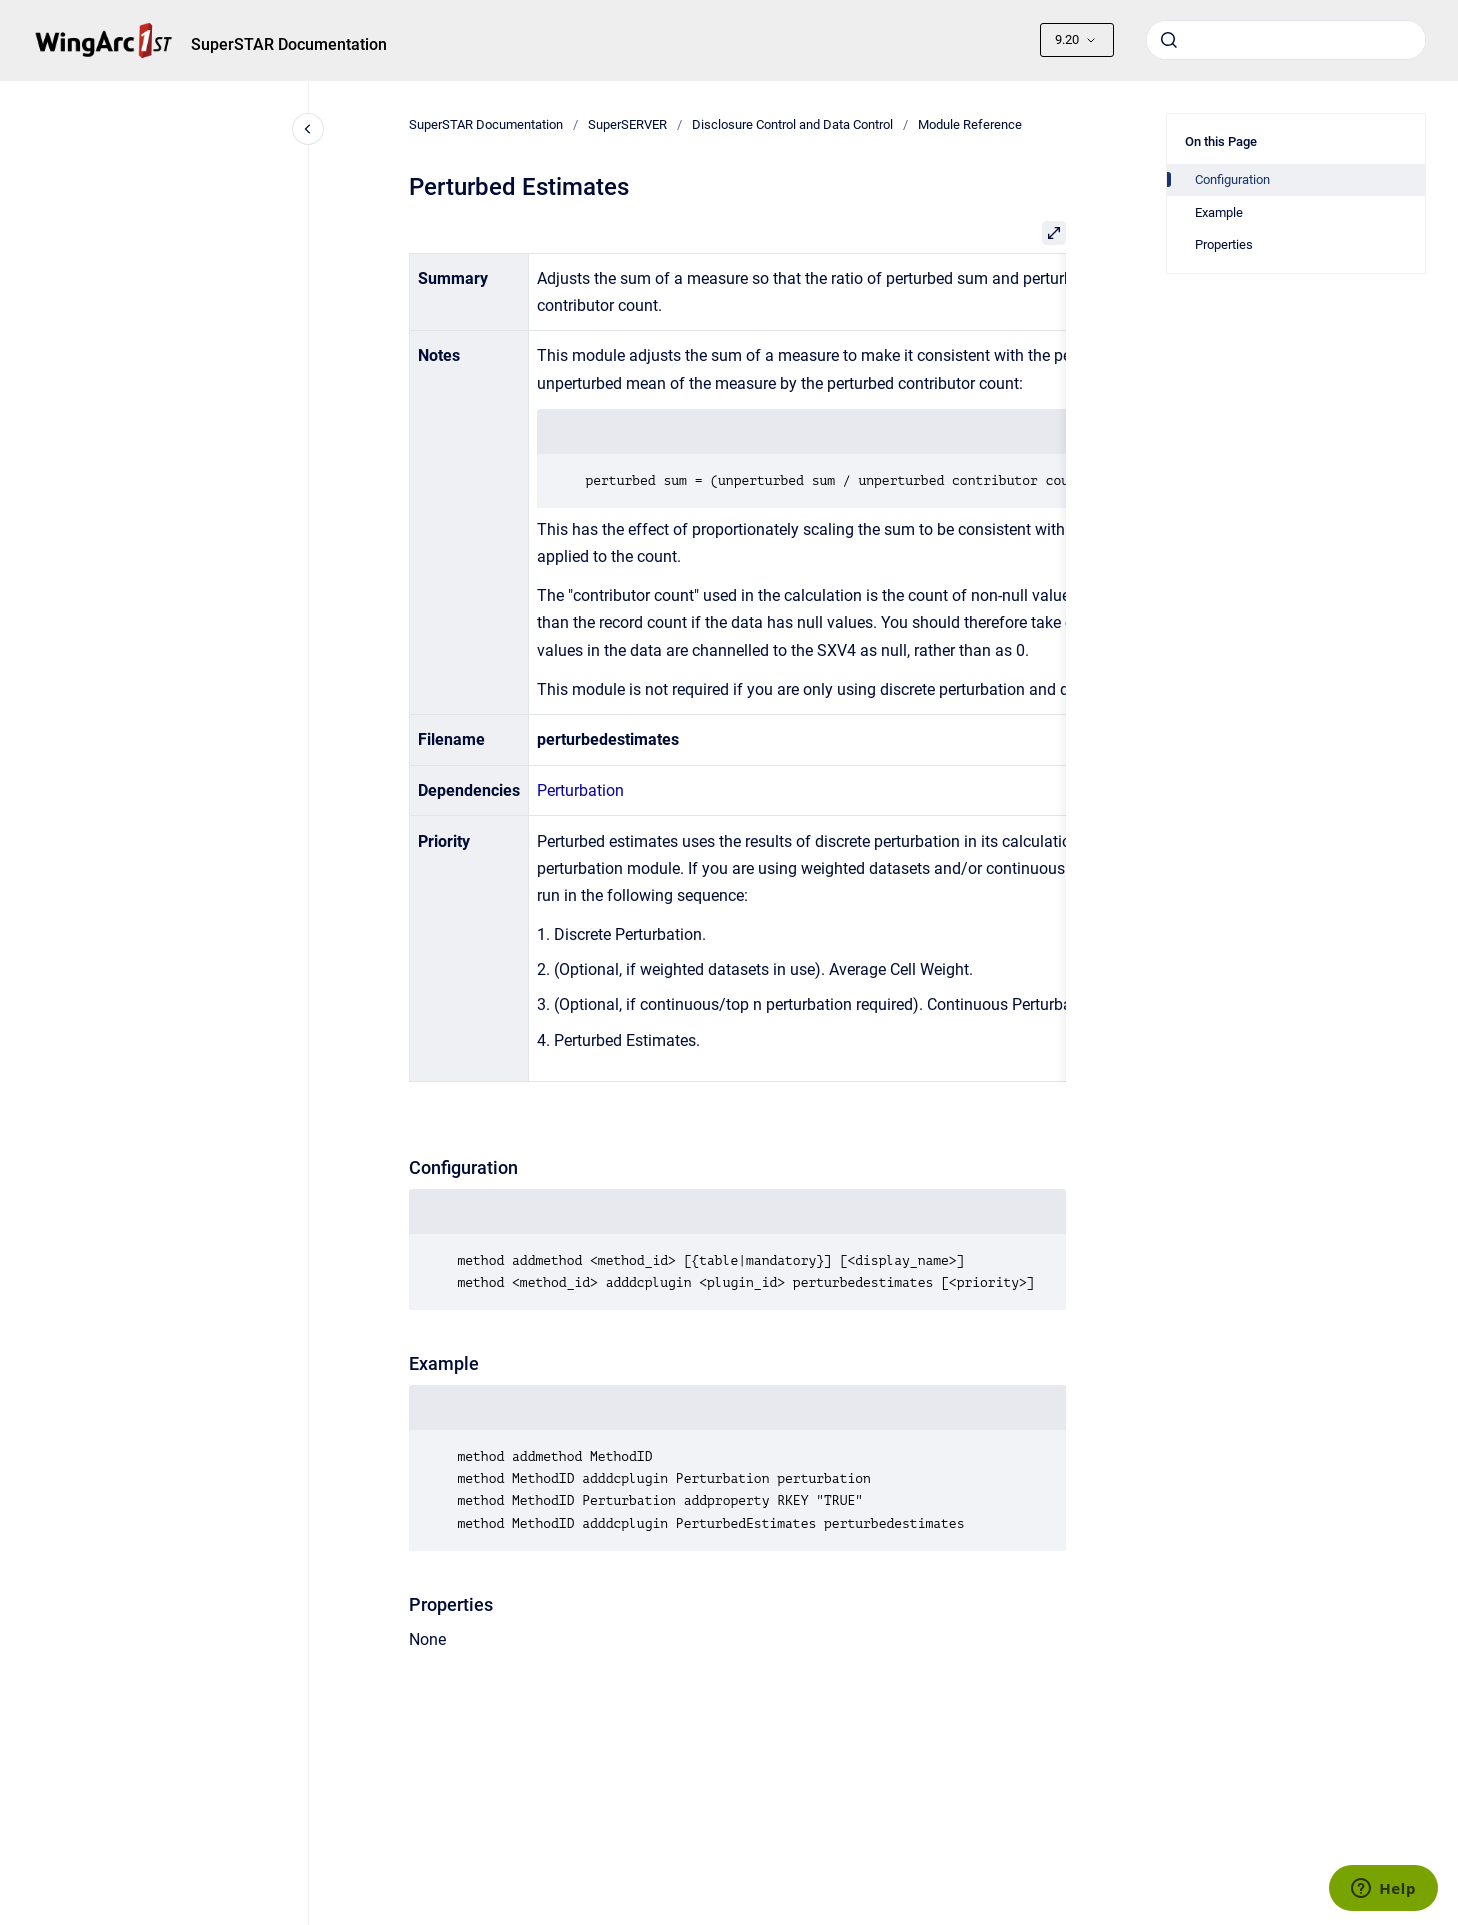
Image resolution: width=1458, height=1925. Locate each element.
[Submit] (1169, 40)
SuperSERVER (627, 124)
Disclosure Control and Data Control (792, 124)
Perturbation (580, 790)
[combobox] (1286, 40)
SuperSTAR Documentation (289, 44)
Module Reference (970, 124)
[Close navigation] (308, 129)
